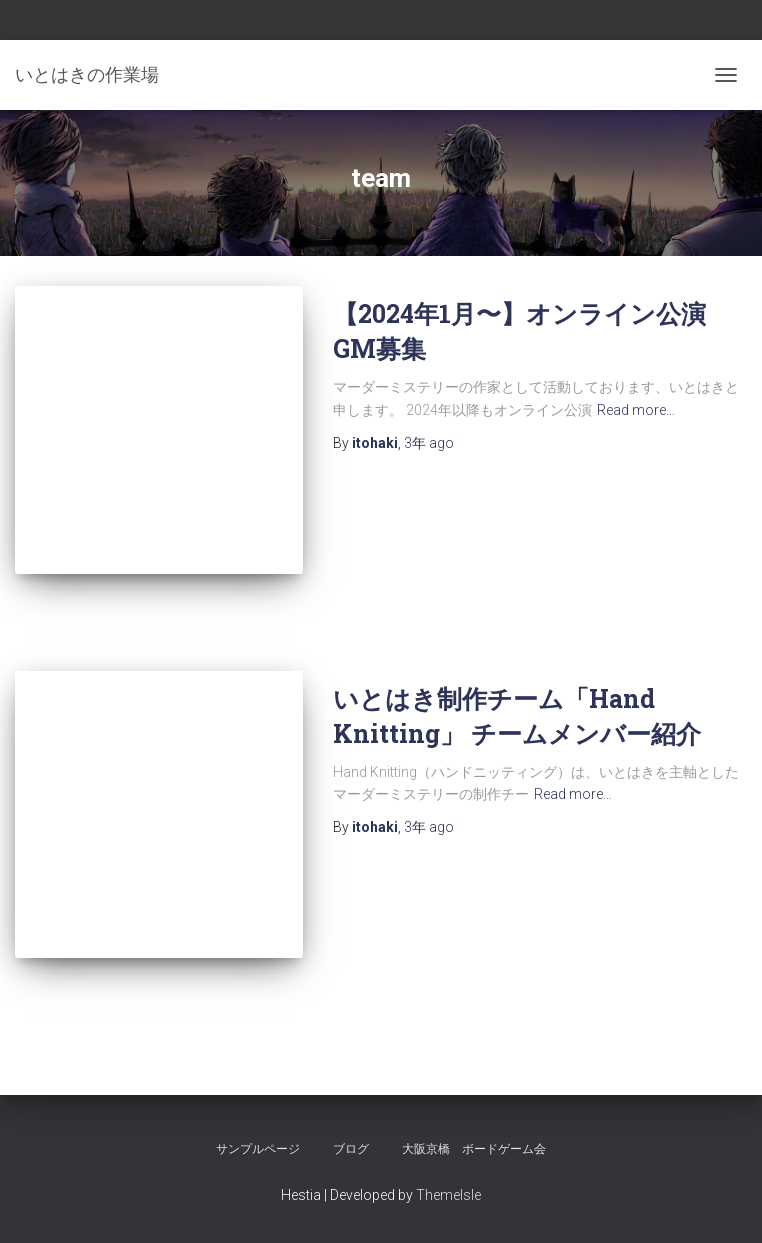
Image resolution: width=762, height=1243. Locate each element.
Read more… (636, 410)
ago (429, 443)
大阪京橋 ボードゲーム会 (474, 1149)
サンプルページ (258, 1149)
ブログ (351, 1149)
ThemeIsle (448, 1195)
